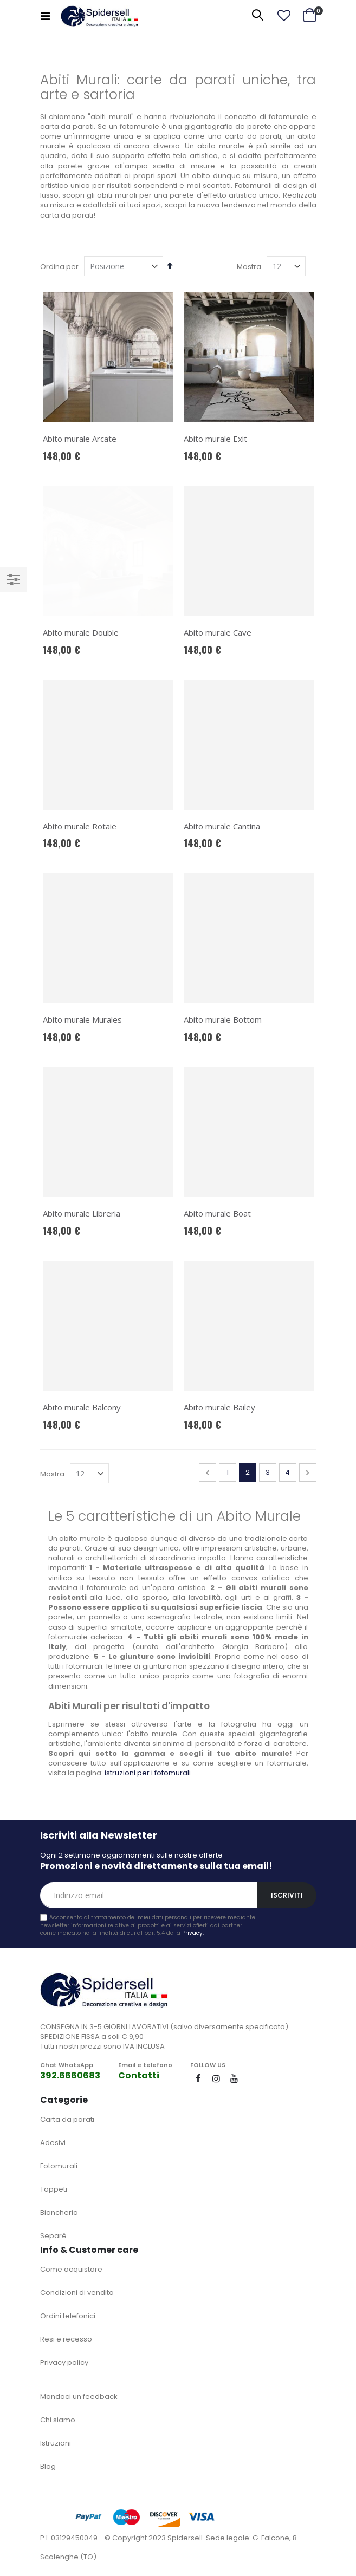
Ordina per (59, 266)
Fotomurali (58, 2166)
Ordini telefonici (67, 2316)
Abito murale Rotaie (79, 826)
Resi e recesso (66, 2339)
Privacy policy (64, 2362)
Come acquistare (71, 2269)
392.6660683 (70, 2075)
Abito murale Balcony (82, 1407)
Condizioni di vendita (77, 2292)
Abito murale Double (81, 529)
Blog (48, 2466)
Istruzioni (55, 2443)
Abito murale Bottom (223, 1019)
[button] (284, 15)
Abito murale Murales (82, 1019)
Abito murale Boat (217, 1213)
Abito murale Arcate (79, 438)
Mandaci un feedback (79, 2396)
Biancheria (59, 2212)
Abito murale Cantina (222, 826)
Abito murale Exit (215, 438)
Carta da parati (67, 2119)
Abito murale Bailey (219, 1407)
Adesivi (53, 2142)
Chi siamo (57, 2420)
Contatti (138, 2075)
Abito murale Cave (217, 632)
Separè (53, 2236)
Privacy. (193, 1933)
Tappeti (53, 2189)
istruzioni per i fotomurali (148, 1773)
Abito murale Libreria (81, 1213)
